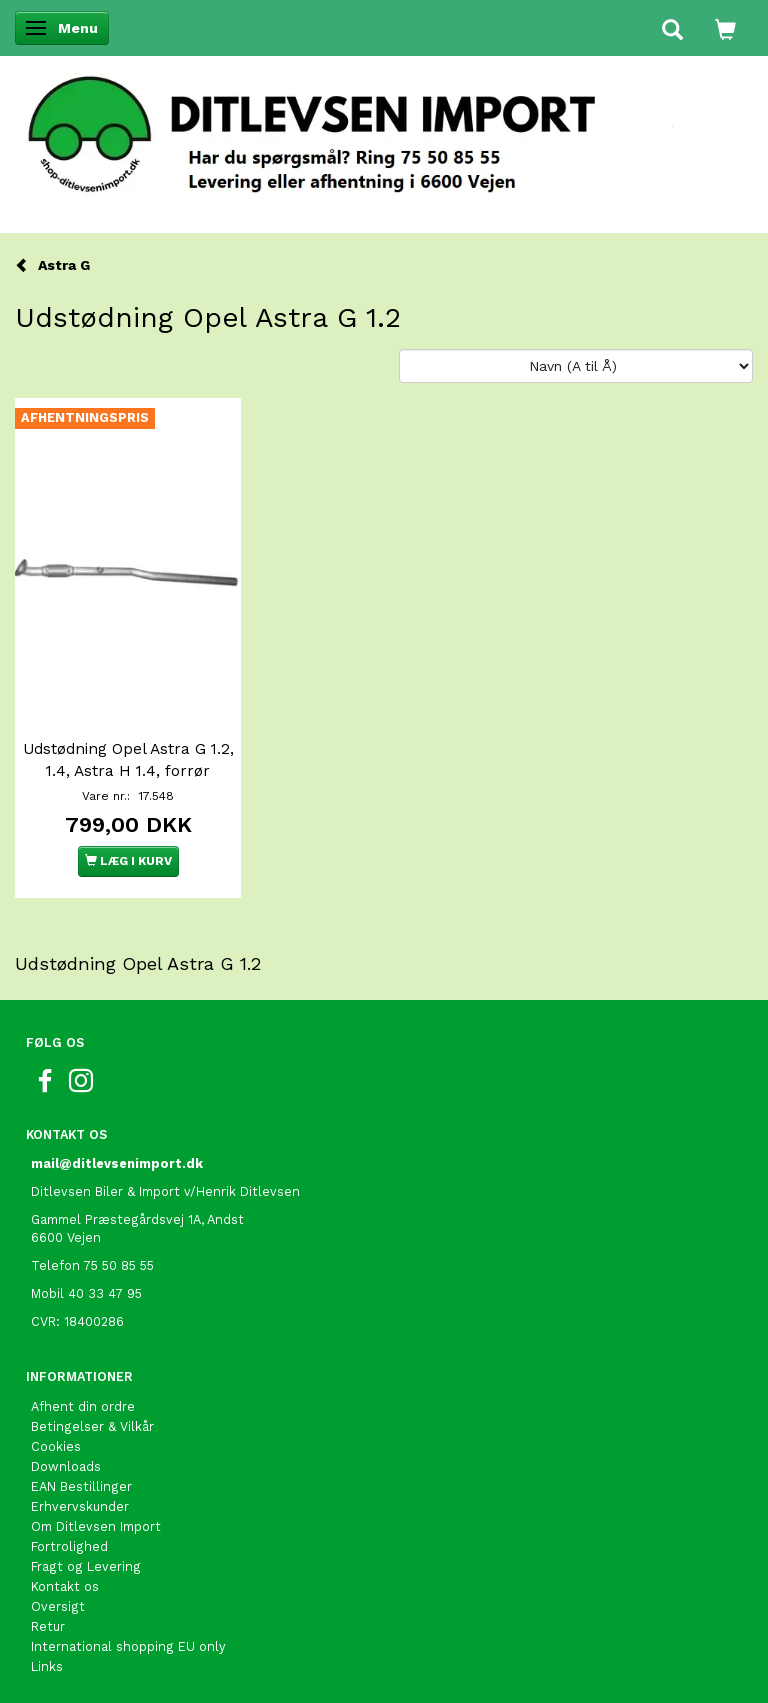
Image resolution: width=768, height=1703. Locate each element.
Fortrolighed (69, 1546)
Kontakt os (65, 1586)
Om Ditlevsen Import (96, 1526)
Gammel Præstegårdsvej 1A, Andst (137, 1219)
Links (47, 1666)
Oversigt (58, 1606)
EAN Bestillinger (81, 1486)
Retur (48, 1626)
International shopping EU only (128, 1646)
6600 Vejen (66, 1237)
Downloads (66, 1466)
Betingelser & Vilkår (92, 1426)
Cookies (56, 1446)
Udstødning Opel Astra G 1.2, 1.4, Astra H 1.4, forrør (128, 760)
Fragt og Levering (86, 1566)
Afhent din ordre (83, 1406)
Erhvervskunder (80, 1506)
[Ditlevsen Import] (384, 128)
